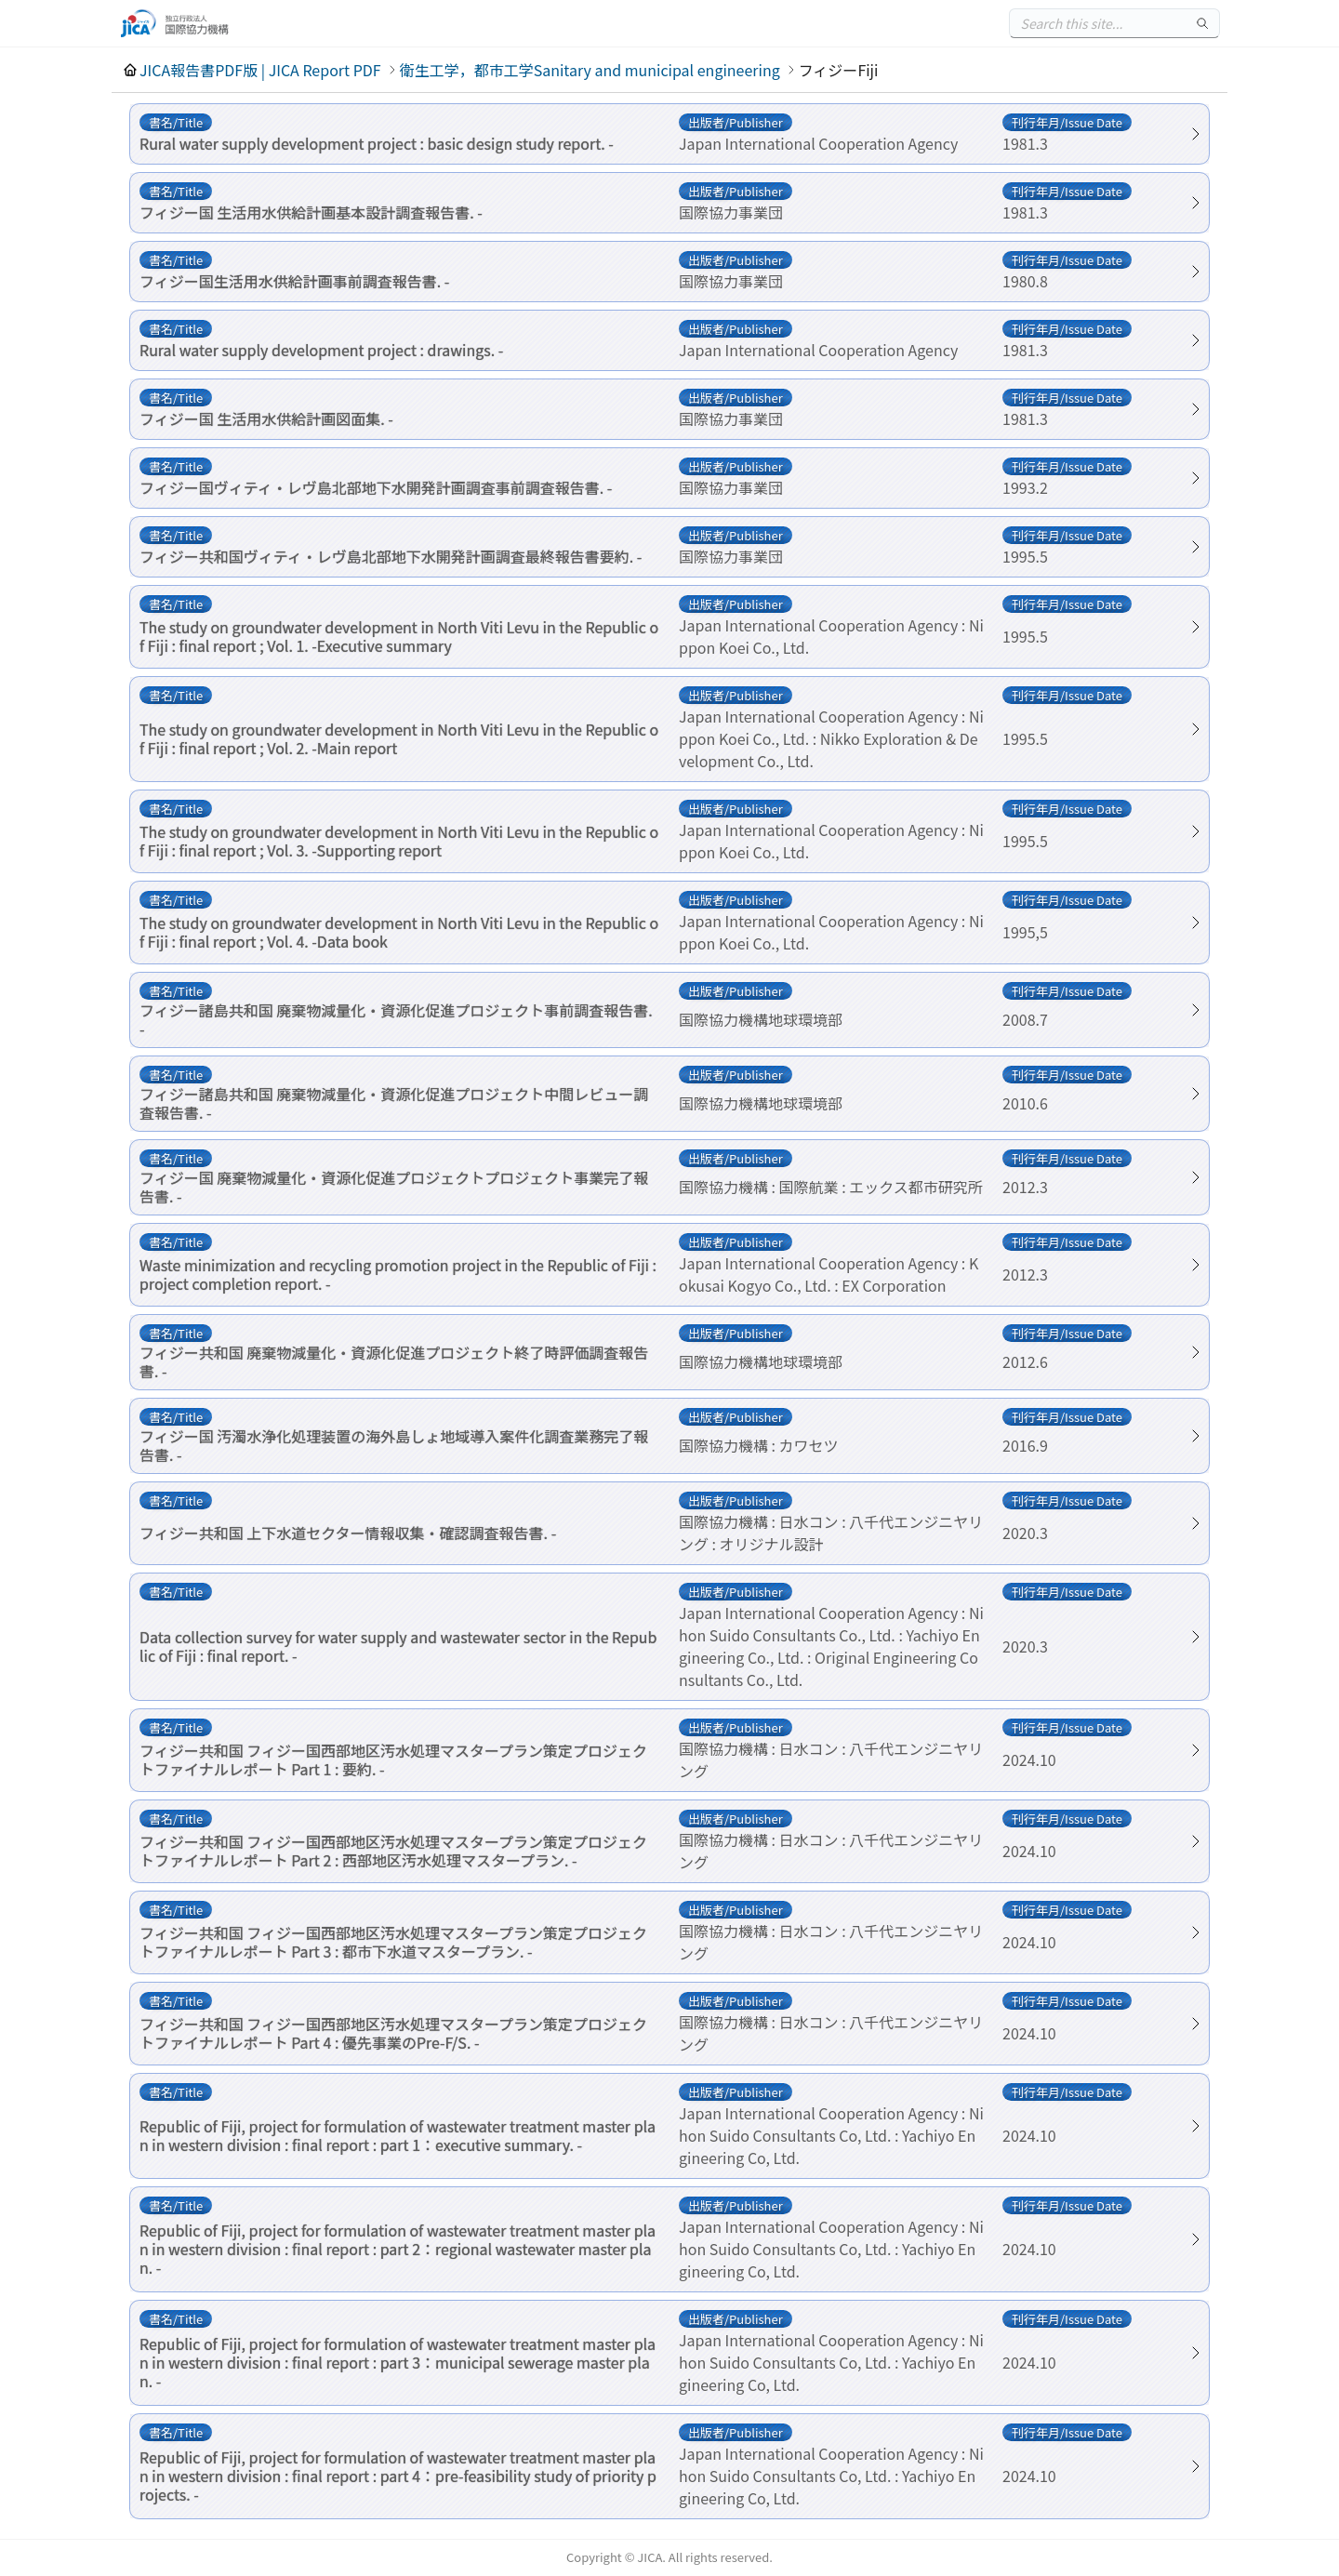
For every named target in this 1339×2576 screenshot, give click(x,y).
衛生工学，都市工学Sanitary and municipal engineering (590, 70)
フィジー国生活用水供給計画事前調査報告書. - (294, 281)
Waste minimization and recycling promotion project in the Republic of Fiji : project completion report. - (397, 1274)
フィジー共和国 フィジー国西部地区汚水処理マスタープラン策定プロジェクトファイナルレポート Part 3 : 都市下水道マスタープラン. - (393, 1941)
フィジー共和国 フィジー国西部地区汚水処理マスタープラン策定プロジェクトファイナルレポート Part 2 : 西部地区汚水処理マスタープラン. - (393, 1850)
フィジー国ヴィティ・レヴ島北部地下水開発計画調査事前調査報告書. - (375, 487)
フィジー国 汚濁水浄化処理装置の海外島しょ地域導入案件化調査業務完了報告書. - (393, 1445)
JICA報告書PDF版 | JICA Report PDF (260, 70)
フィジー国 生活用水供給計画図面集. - (266, 418)
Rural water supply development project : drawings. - (321, 349)
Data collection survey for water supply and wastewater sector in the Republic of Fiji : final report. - (397, 1646)
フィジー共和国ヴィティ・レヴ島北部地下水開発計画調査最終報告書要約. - (390, 556)
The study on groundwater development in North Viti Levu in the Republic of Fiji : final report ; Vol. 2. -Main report (398, 738)
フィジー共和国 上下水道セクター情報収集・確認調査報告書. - (347, 1532)
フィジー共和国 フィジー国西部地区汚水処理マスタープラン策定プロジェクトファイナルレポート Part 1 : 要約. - (393, 1759)
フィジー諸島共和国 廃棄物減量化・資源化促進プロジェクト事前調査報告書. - (396, 1019)
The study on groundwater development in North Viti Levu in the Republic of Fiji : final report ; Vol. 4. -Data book (398, 931)
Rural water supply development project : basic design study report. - (376, 143)
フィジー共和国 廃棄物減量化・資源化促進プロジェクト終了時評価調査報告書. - (393, 1361)
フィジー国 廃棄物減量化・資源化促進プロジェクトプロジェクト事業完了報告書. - (393, 1186)
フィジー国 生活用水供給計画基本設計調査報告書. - (311, 212)
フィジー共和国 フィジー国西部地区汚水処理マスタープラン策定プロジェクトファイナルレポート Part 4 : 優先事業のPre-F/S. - (393, 2033)
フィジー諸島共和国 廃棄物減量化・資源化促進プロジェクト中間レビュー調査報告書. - (393, 1103)
